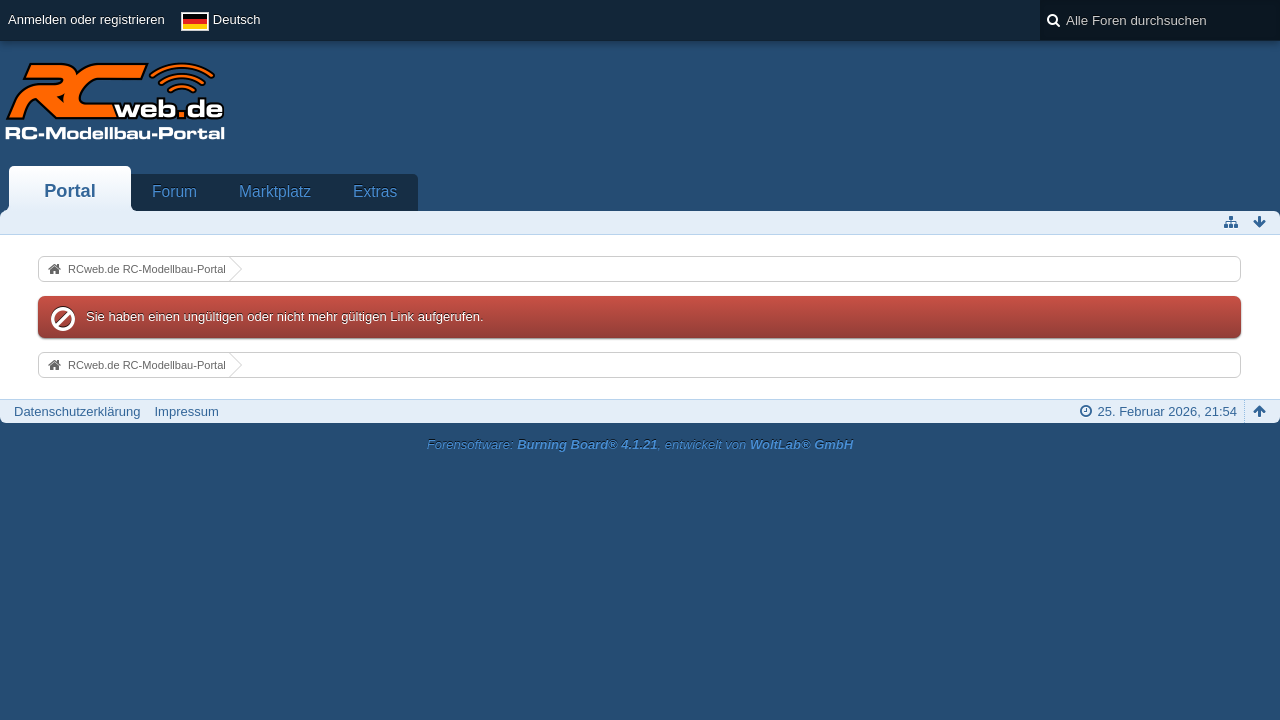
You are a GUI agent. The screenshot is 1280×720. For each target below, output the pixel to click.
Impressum (186, 411)
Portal (70, 191)
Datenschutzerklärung (77, 411)
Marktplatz (275, 191)
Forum (174, 191)
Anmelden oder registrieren (86, 19)
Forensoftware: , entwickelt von (640, 444)
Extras (375, 191)
